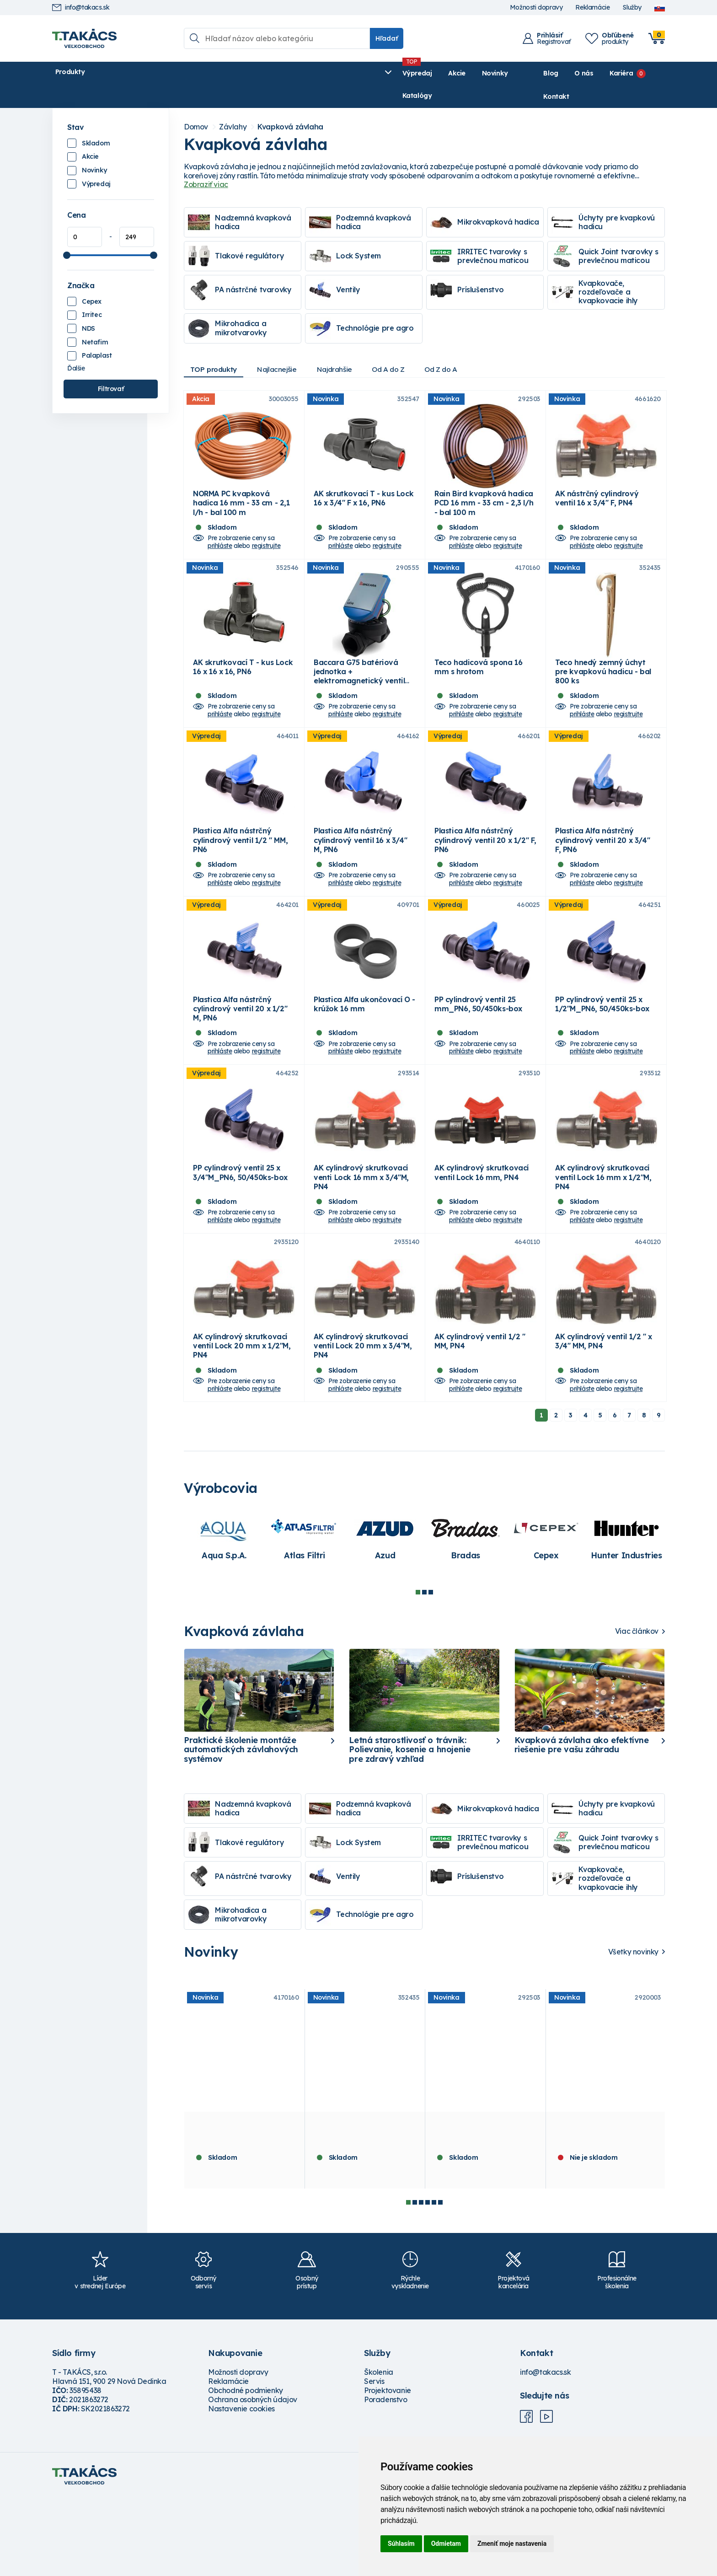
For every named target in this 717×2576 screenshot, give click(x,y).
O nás (560, 73)
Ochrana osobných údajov (252, 2478)
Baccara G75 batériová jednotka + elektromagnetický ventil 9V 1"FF (359, 687)
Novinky (269, 73)
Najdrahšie (346, 347)
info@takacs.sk (80, 7)
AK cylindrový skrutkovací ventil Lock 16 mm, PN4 (481, 1235)
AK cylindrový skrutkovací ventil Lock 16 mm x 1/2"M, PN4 (603, 1239)
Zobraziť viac (206, 161)
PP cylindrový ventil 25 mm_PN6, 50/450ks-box (478, 1049)
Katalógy (313, 73)
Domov (196, 104)
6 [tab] (440, 2281)
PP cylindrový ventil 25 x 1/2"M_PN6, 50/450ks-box (602, 1049)
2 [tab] (424, 1671)
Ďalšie (76, 346)
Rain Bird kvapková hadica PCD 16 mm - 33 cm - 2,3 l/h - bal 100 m (483, 497)
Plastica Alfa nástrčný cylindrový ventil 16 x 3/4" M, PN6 (360, 868)
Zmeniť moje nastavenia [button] (511, 2543)
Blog (527, 73)
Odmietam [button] (446, 2543)
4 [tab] (427, 2281)
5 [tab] (434, 2281)
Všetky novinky (633, 2031)
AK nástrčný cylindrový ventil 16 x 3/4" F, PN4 (596, 493)
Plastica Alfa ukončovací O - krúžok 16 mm (364, 1049)
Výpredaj (191, 73)
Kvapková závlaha (290, 104)
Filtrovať (110, 366)
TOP (216, 347)
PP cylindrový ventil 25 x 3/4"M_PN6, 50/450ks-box (240, 1235)
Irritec (92, 292)
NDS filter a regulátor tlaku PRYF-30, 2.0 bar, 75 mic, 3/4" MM (604, 2212)
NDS (88, 306)
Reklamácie (592, 7)
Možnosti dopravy (536, 7)
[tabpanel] (224, 1616)
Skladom (96, 121)
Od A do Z (404, 347)
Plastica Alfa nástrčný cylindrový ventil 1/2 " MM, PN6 (240, 868)
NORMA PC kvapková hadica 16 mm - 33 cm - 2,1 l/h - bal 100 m (241, 497)
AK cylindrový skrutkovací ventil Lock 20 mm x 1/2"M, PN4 (242, 1424)
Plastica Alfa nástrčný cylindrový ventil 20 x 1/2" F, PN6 (485, 868)
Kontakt (652, 73)
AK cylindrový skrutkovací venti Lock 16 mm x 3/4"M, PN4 (361, 1239)
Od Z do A (460, 347)
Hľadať (386, 38)
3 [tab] (430, 1671)
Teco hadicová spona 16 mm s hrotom (478, 678)
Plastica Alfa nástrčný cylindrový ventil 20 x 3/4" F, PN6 (602, 868)
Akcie (231, 73)
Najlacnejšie (284, 347)
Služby (632, 7)
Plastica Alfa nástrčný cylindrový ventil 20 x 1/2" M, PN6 (240, 1054)
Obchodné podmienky (245, 2469)
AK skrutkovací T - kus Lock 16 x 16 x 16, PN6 (243, 678)
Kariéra (598, 73)
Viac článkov (636, 1710)
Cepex (92, 279)
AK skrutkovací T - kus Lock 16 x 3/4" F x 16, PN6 (363, 493)
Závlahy (232, 104)
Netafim (95, 320)
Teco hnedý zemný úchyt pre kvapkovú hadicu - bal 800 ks (603, 683)
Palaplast (97, 333)
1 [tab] (418, 1671)
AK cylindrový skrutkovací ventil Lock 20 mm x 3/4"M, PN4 (363, 1424)
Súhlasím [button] (401, 2543)
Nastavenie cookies (241, 2487)
